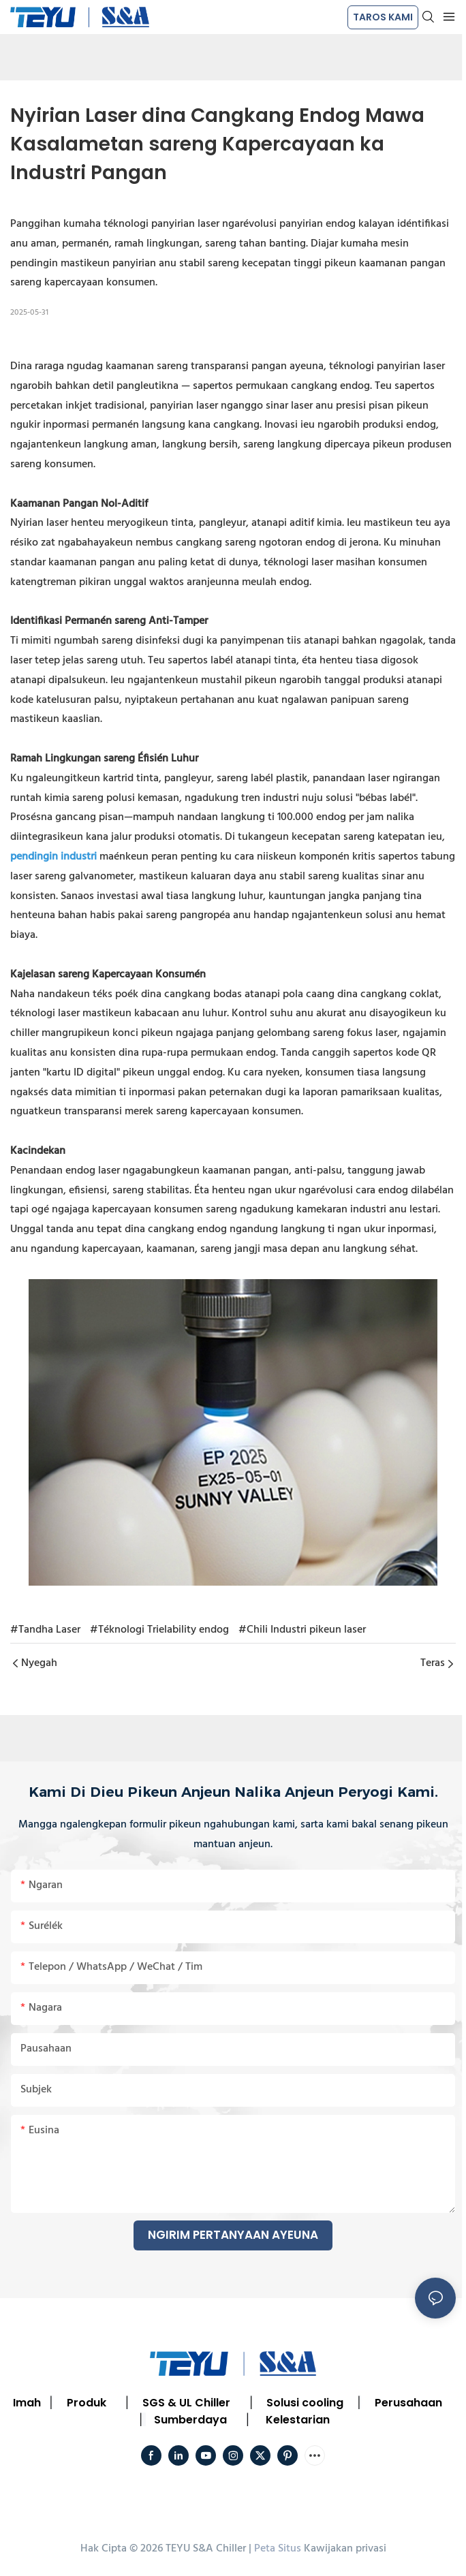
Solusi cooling (304, 2402)
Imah (27, 2402)
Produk (86, 2402)
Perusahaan (408, 2402)
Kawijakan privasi (345, 2549)
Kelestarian (298, 2420)
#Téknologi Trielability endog (159, 1630)
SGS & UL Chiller (186, 2402)
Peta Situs (277, 2549)
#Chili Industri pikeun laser (302, 1630)
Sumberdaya (190, 2420)
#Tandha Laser (45, 1630)
